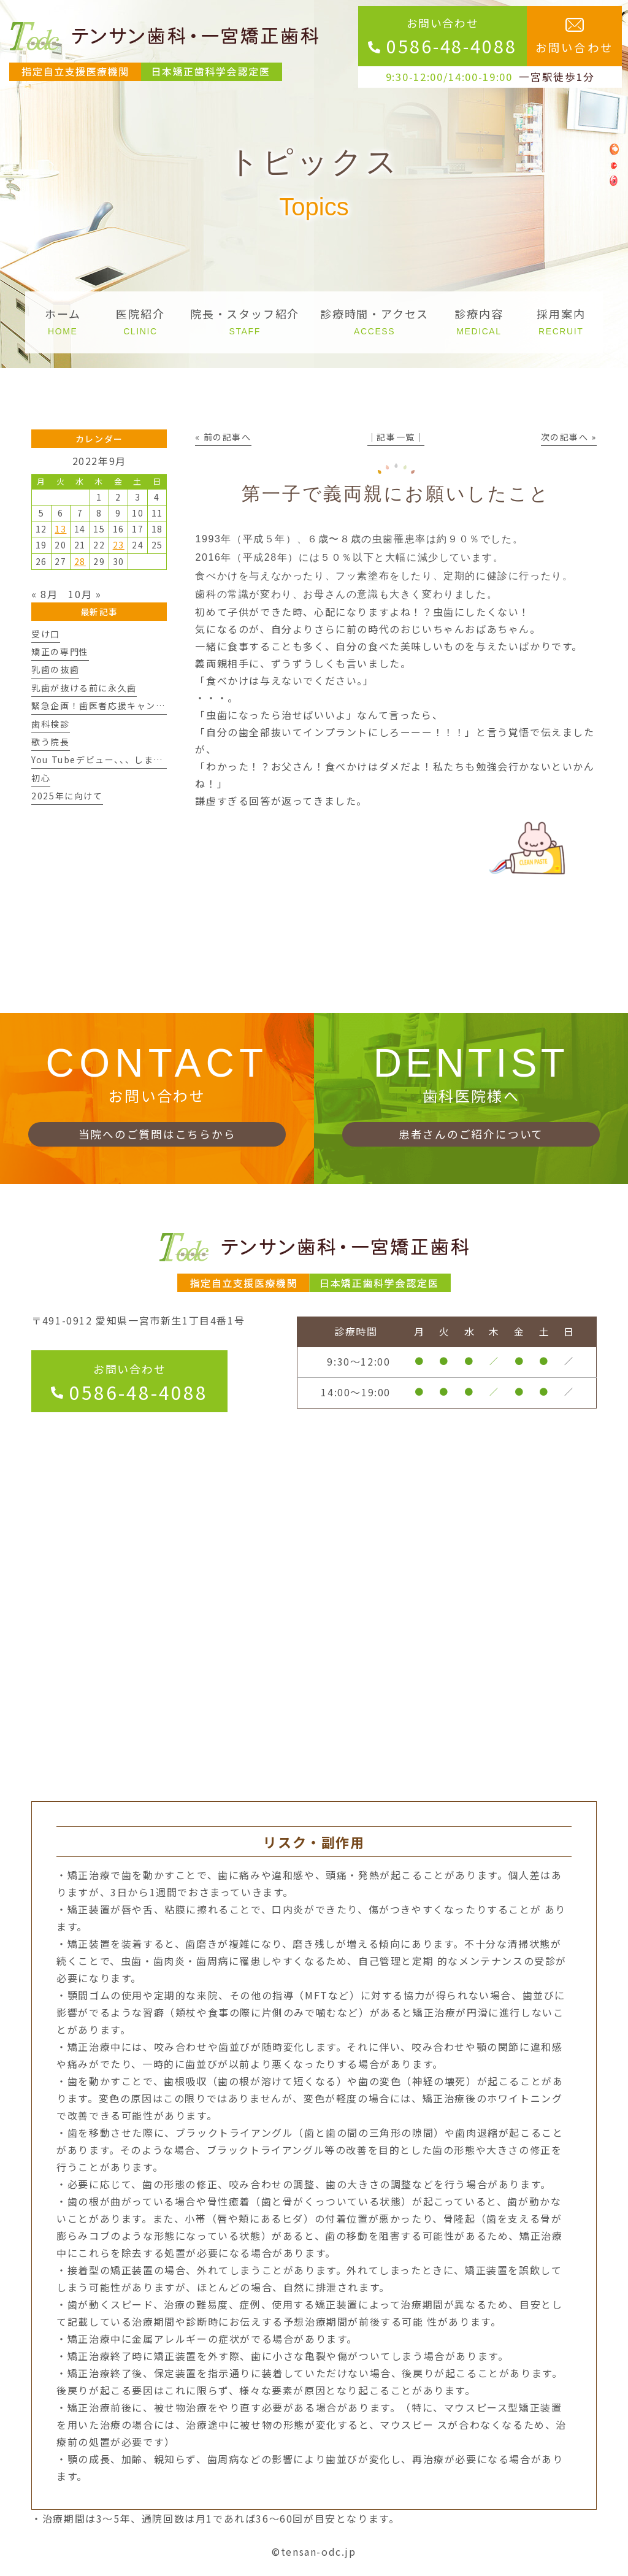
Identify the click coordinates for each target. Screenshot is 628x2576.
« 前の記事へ (223, 437)
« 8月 (44, 593)
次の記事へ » (569, 437)
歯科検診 (50, 724)
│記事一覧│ (396, 437)
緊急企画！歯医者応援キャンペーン (107, 705)
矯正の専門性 (60, 651)
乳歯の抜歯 (55, 669)
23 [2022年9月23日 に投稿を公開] (118, 545)
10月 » (84, 593)
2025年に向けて (66, 796)
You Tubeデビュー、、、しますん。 (106, 759)
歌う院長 (50, 742)
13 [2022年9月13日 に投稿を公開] (60, 529)
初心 (40, 778)
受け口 (45, 634)
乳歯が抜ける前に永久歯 (84, 688)
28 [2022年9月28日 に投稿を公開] (80, 561)
